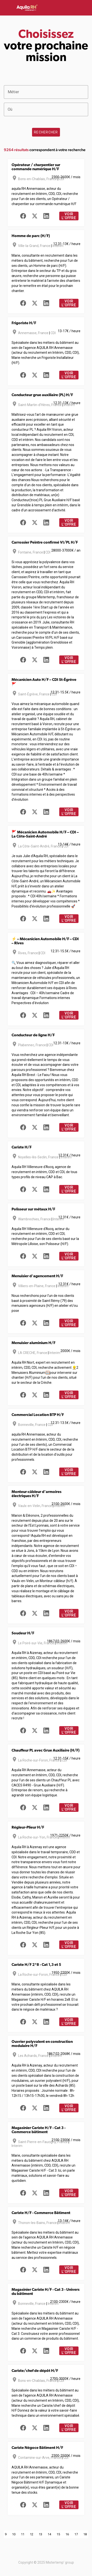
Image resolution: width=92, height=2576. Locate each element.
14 (49, 2534)
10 (13, 2534)
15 (58, 2534)
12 (31, 2534)
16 (67, 2534)
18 (85, 2534)
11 (22, 2534)
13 (40, 2534)
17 (76, 2534)
